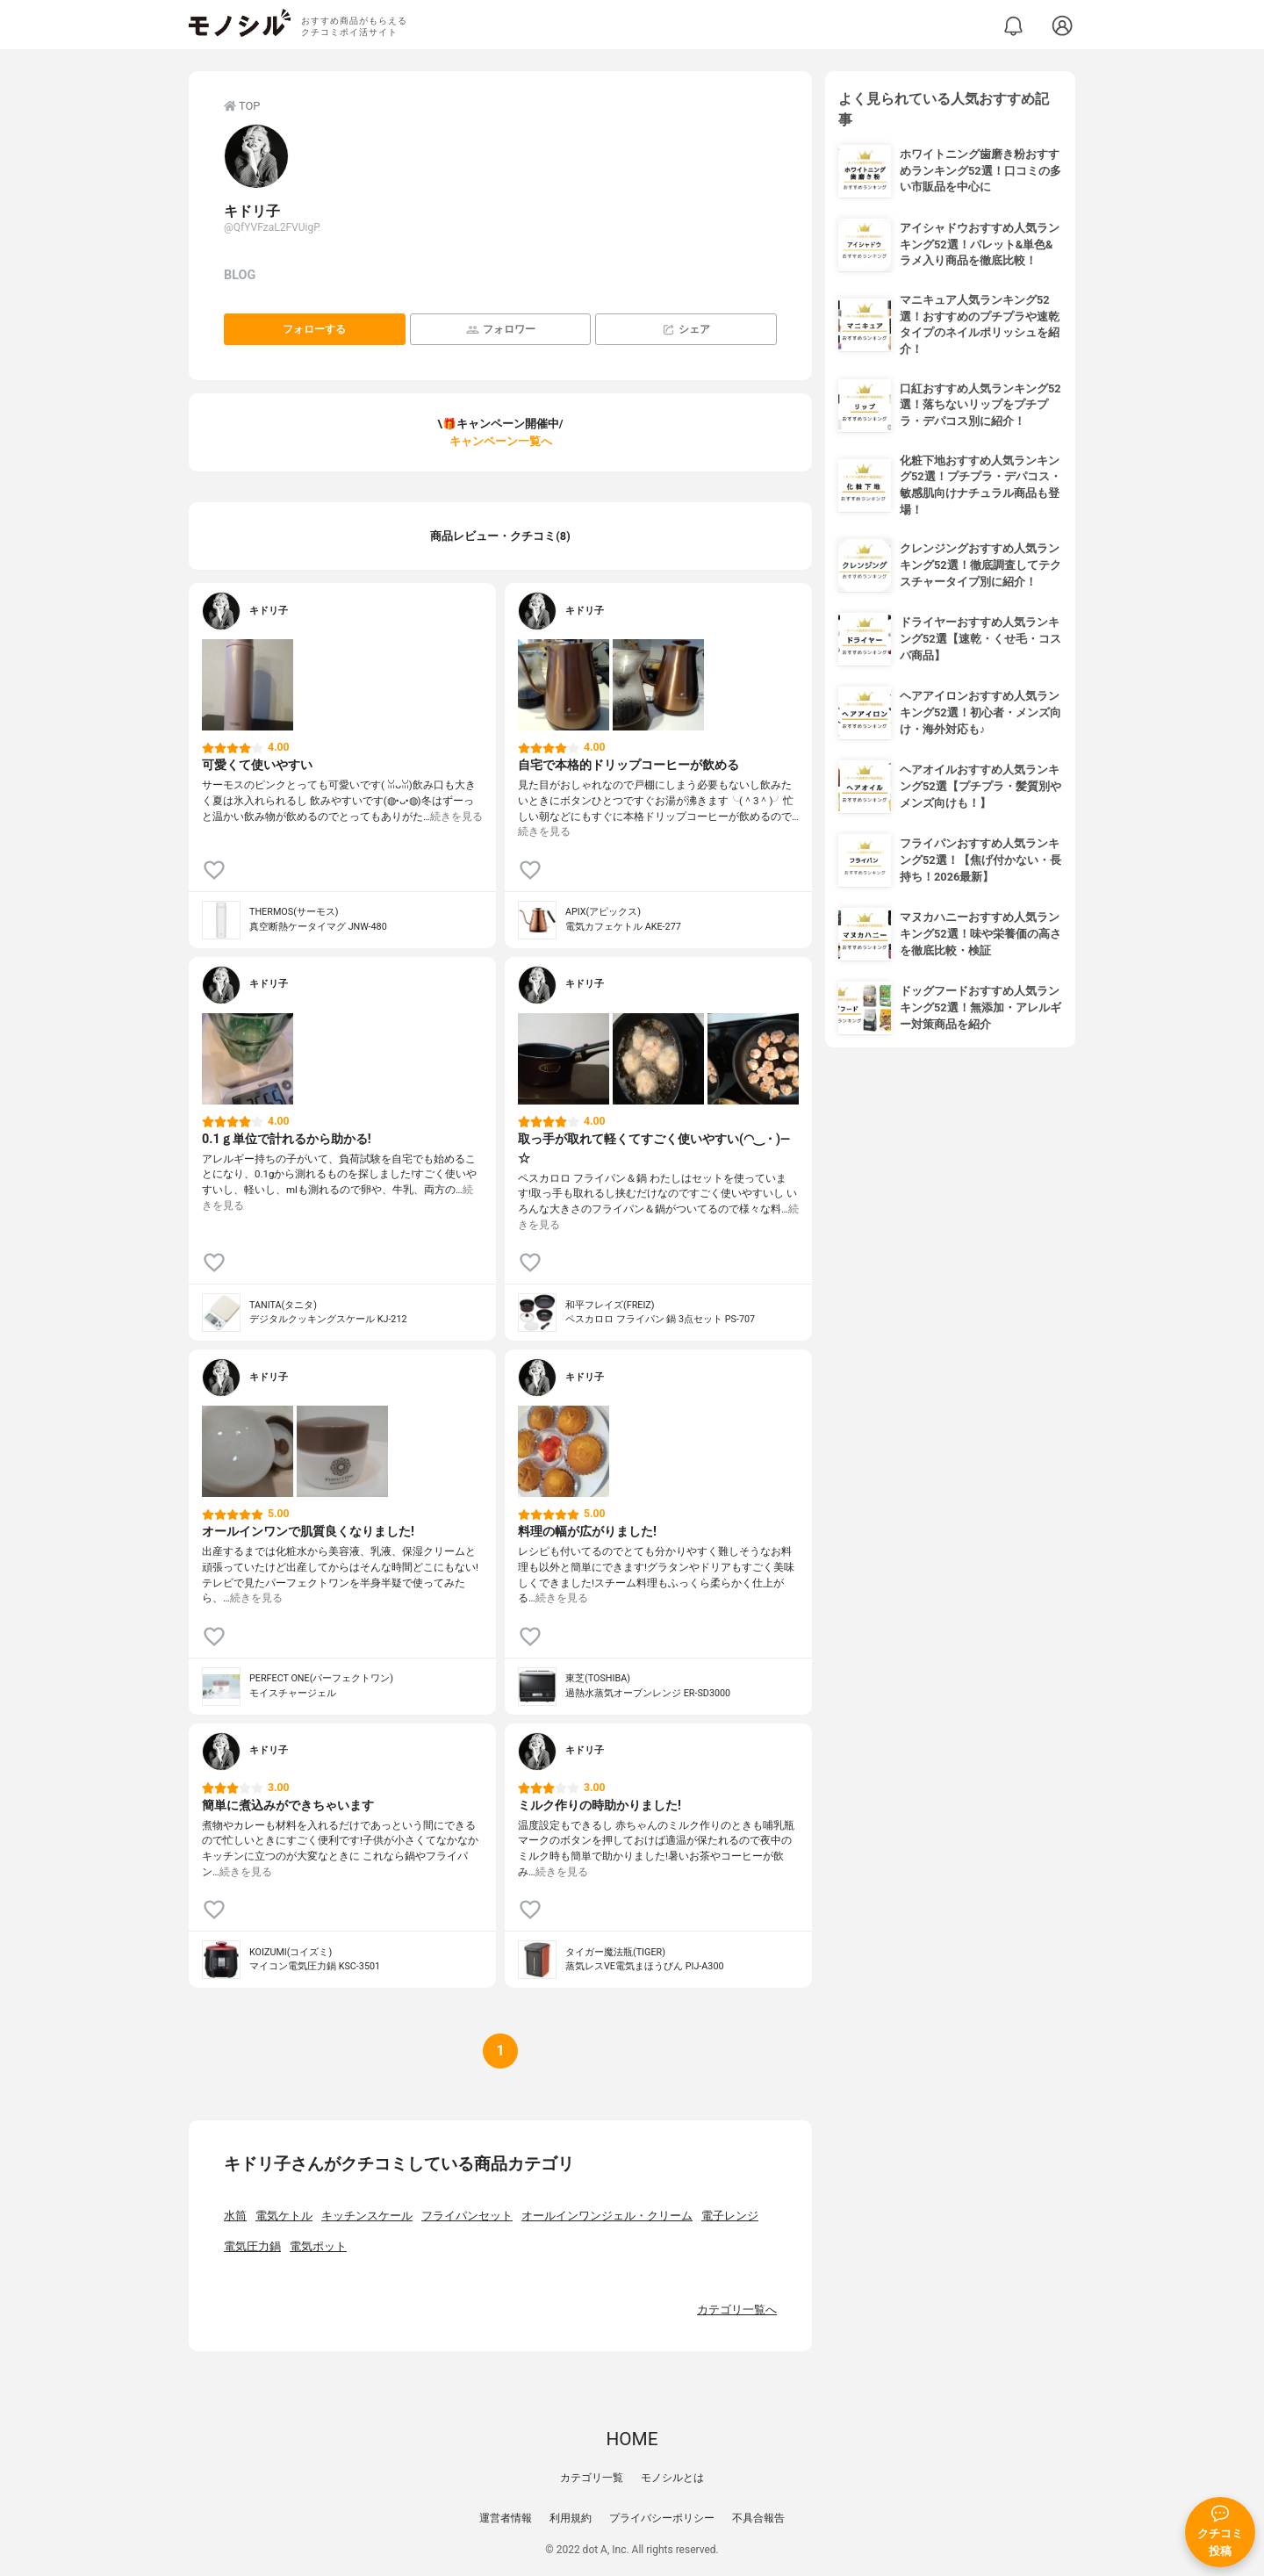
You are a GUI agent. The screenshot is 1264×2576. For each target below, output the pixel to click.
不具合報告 (758, 2518)
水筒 (235, 2215)
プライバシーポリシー (662, 2518)
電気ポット (318, 2246)
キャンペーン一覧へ (500, 441)
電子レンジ (729, 2215)
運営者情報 (505, 2518)
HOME (631, 2439)
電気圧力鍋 (252, 2246)
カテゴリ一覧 (591, 2478)
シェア (686, 329)
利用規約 (570, 2518)
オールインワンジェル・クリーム (607, 2215)
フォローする (314, 329)
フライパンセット (467, 2215)
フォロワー (500, 329)
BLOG (239, 275)
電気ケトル (283, 2215)
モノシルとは (672, 2478)
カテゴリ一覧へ (737, 2309)
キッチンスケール (367, 2215)
